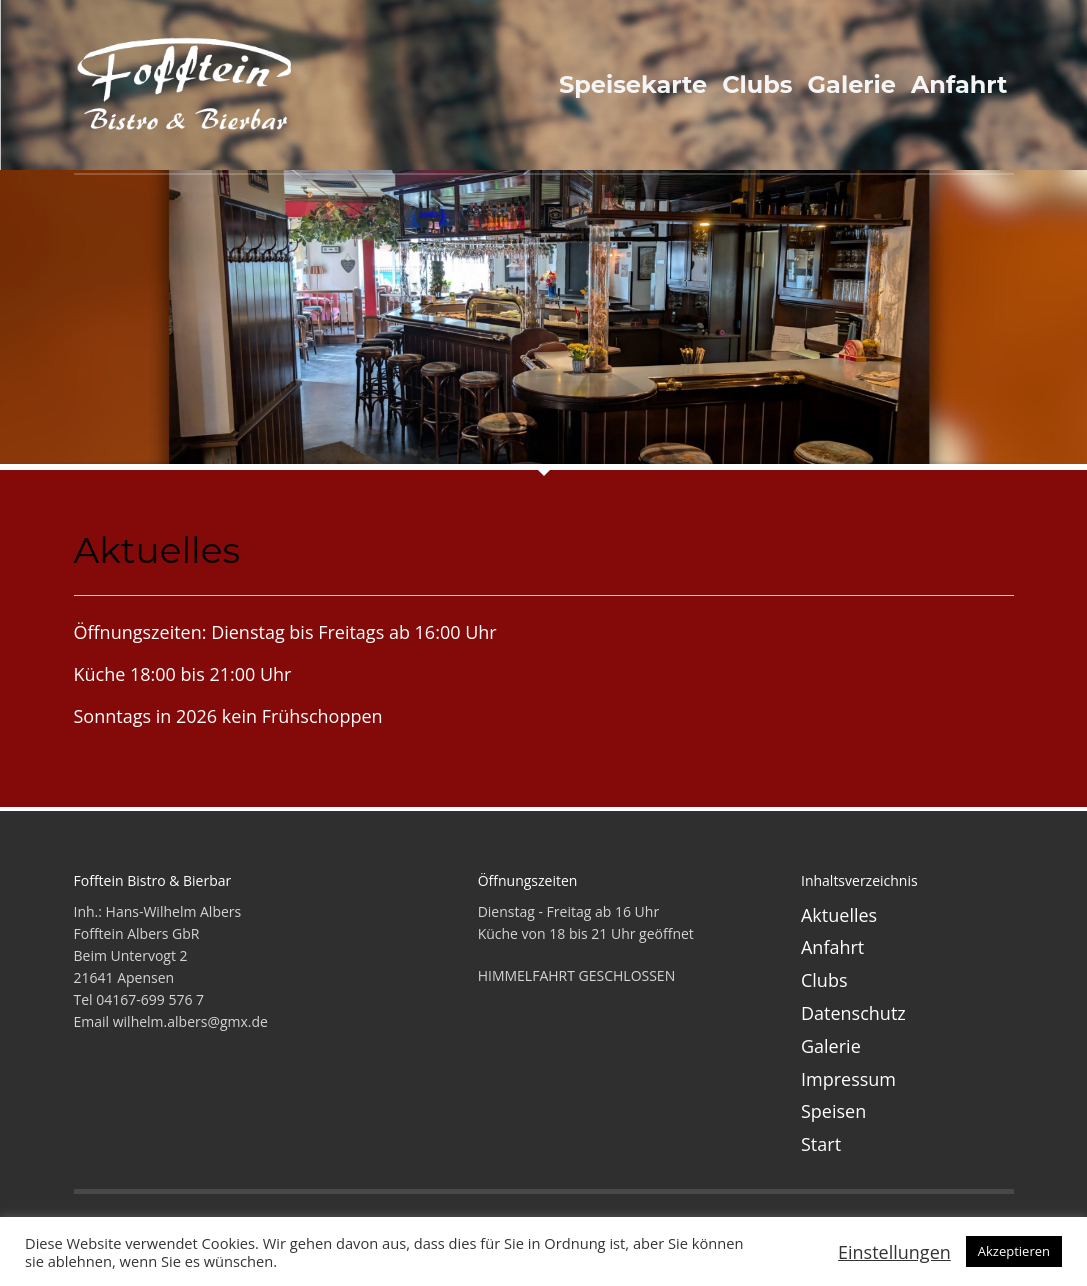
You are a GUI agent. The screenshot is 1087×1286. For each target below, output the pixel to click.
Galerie (831, 1046)
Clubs (824, 980)
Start (821, 1144)
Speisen (833, 1111)
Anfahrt (832, 947)
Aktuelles (839, 915)
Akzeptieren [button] (1014, 1251)
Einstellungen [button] (894, 1252)
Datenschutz (853, 1013)
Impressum (848, 1079)
